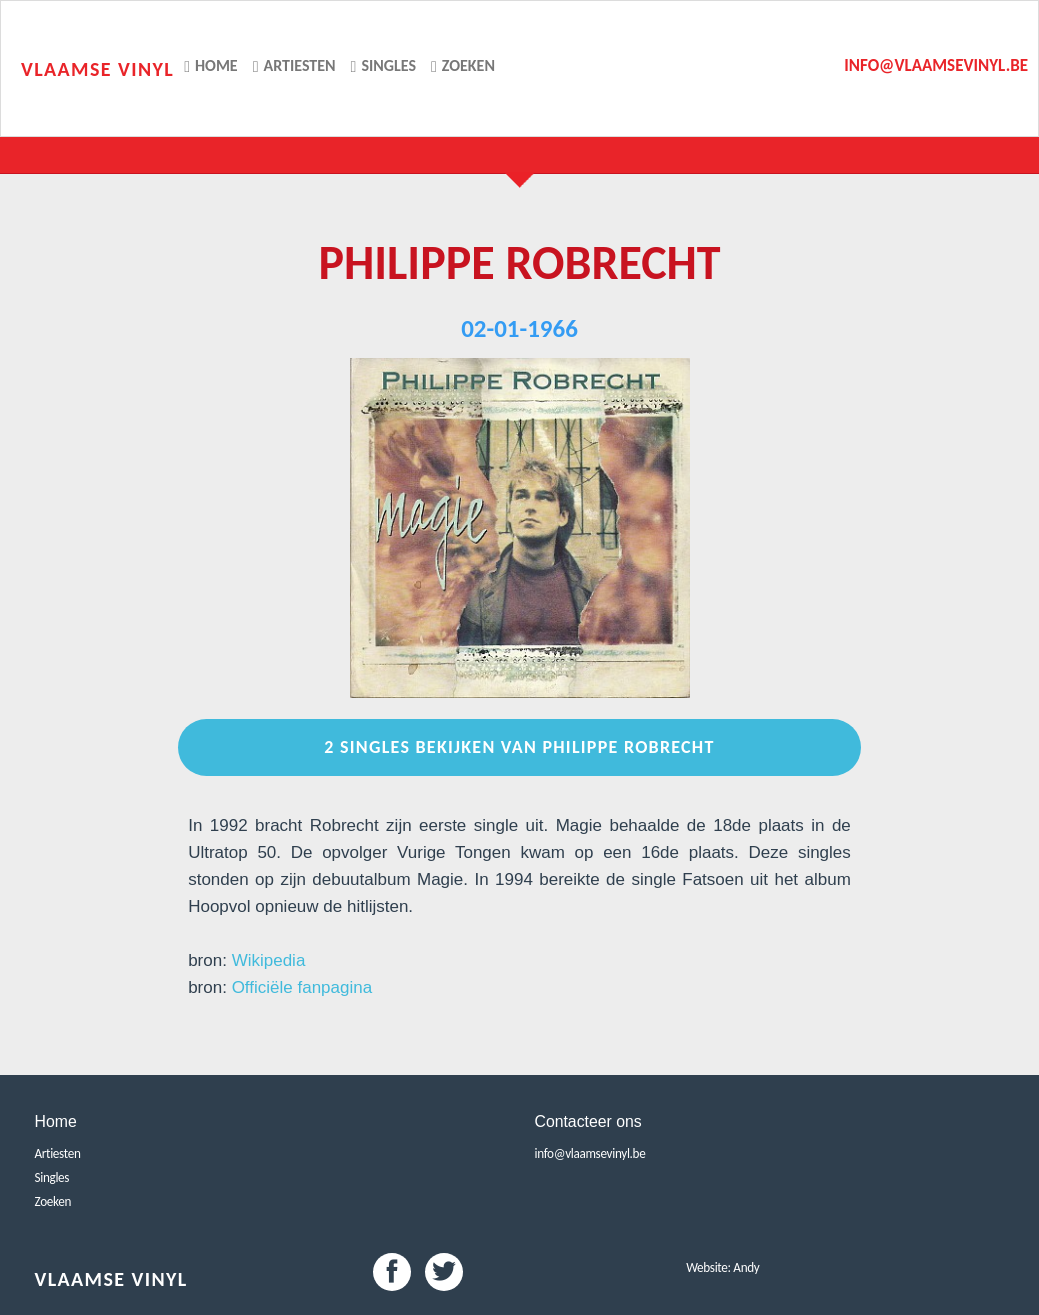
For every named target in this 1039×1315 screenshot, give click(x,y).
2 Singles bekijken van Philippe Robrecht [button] (519, 747)
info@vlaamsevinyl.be (936, 65)
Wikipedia (269, 960)
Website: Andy (722, 1267)
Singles (383, 65)
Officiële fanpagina (302, 987)
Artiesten (294, 65)
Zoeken (463, 65)
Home (211, 65)
